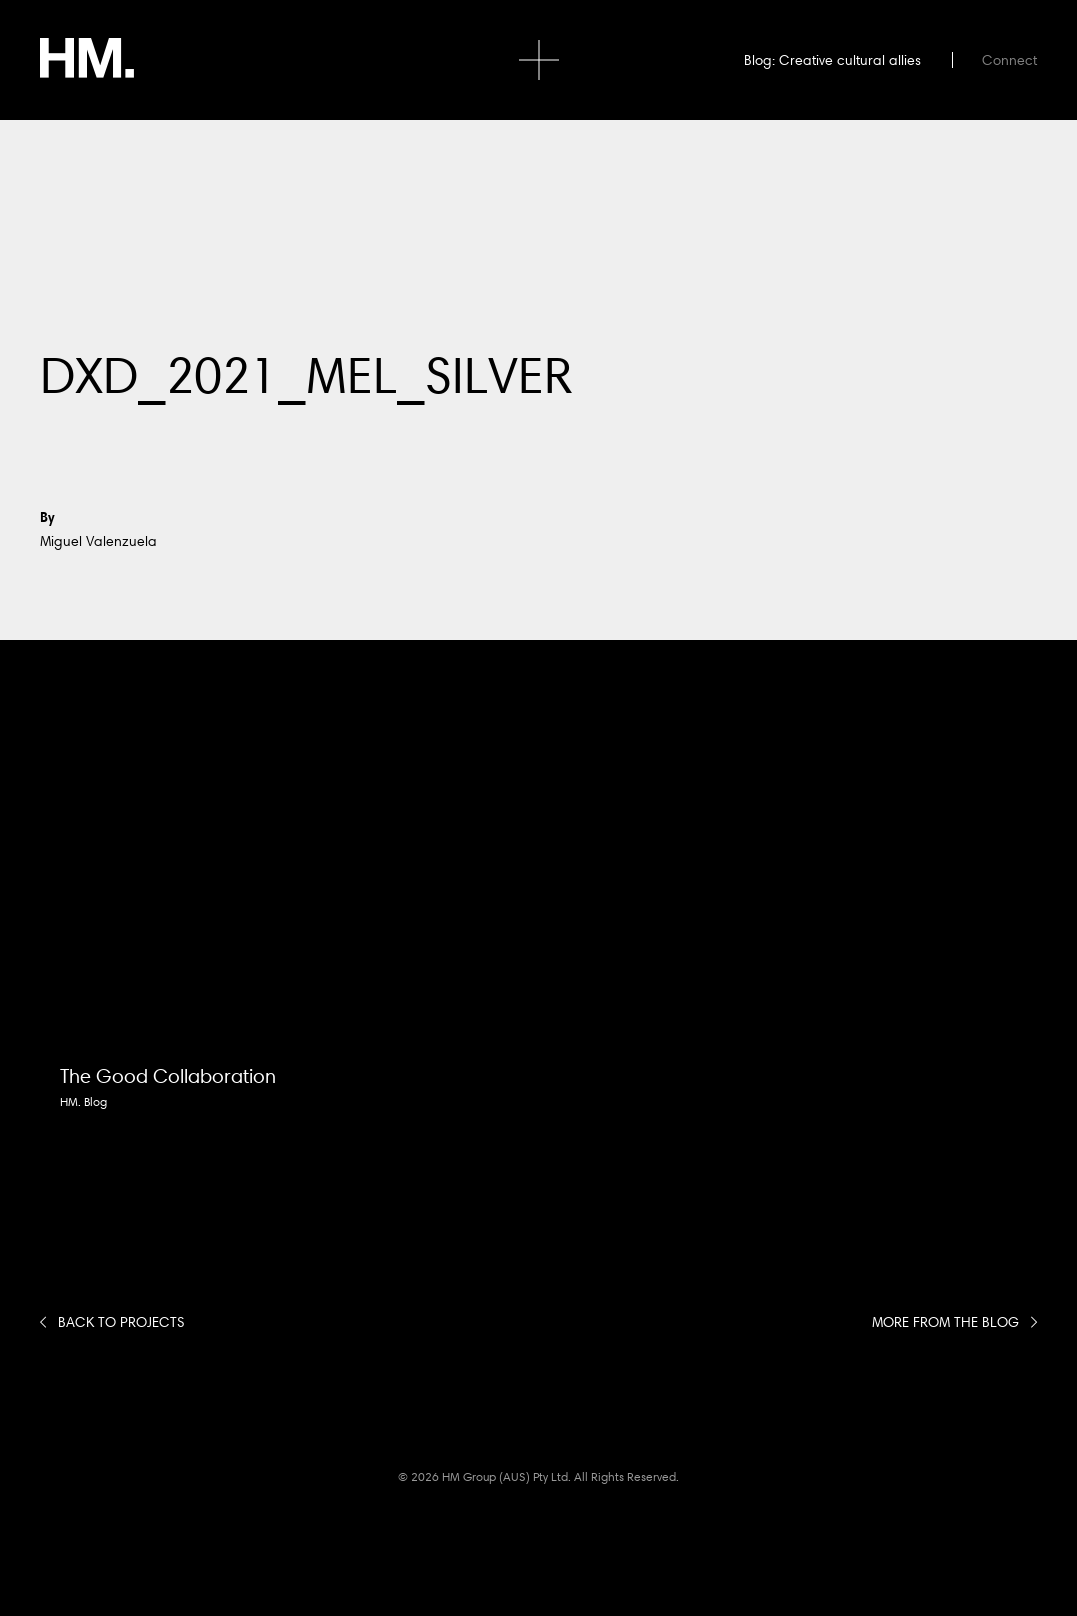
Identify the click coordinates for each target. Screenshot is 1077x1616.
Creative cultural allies (850, 60)
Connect (1009, 60)
